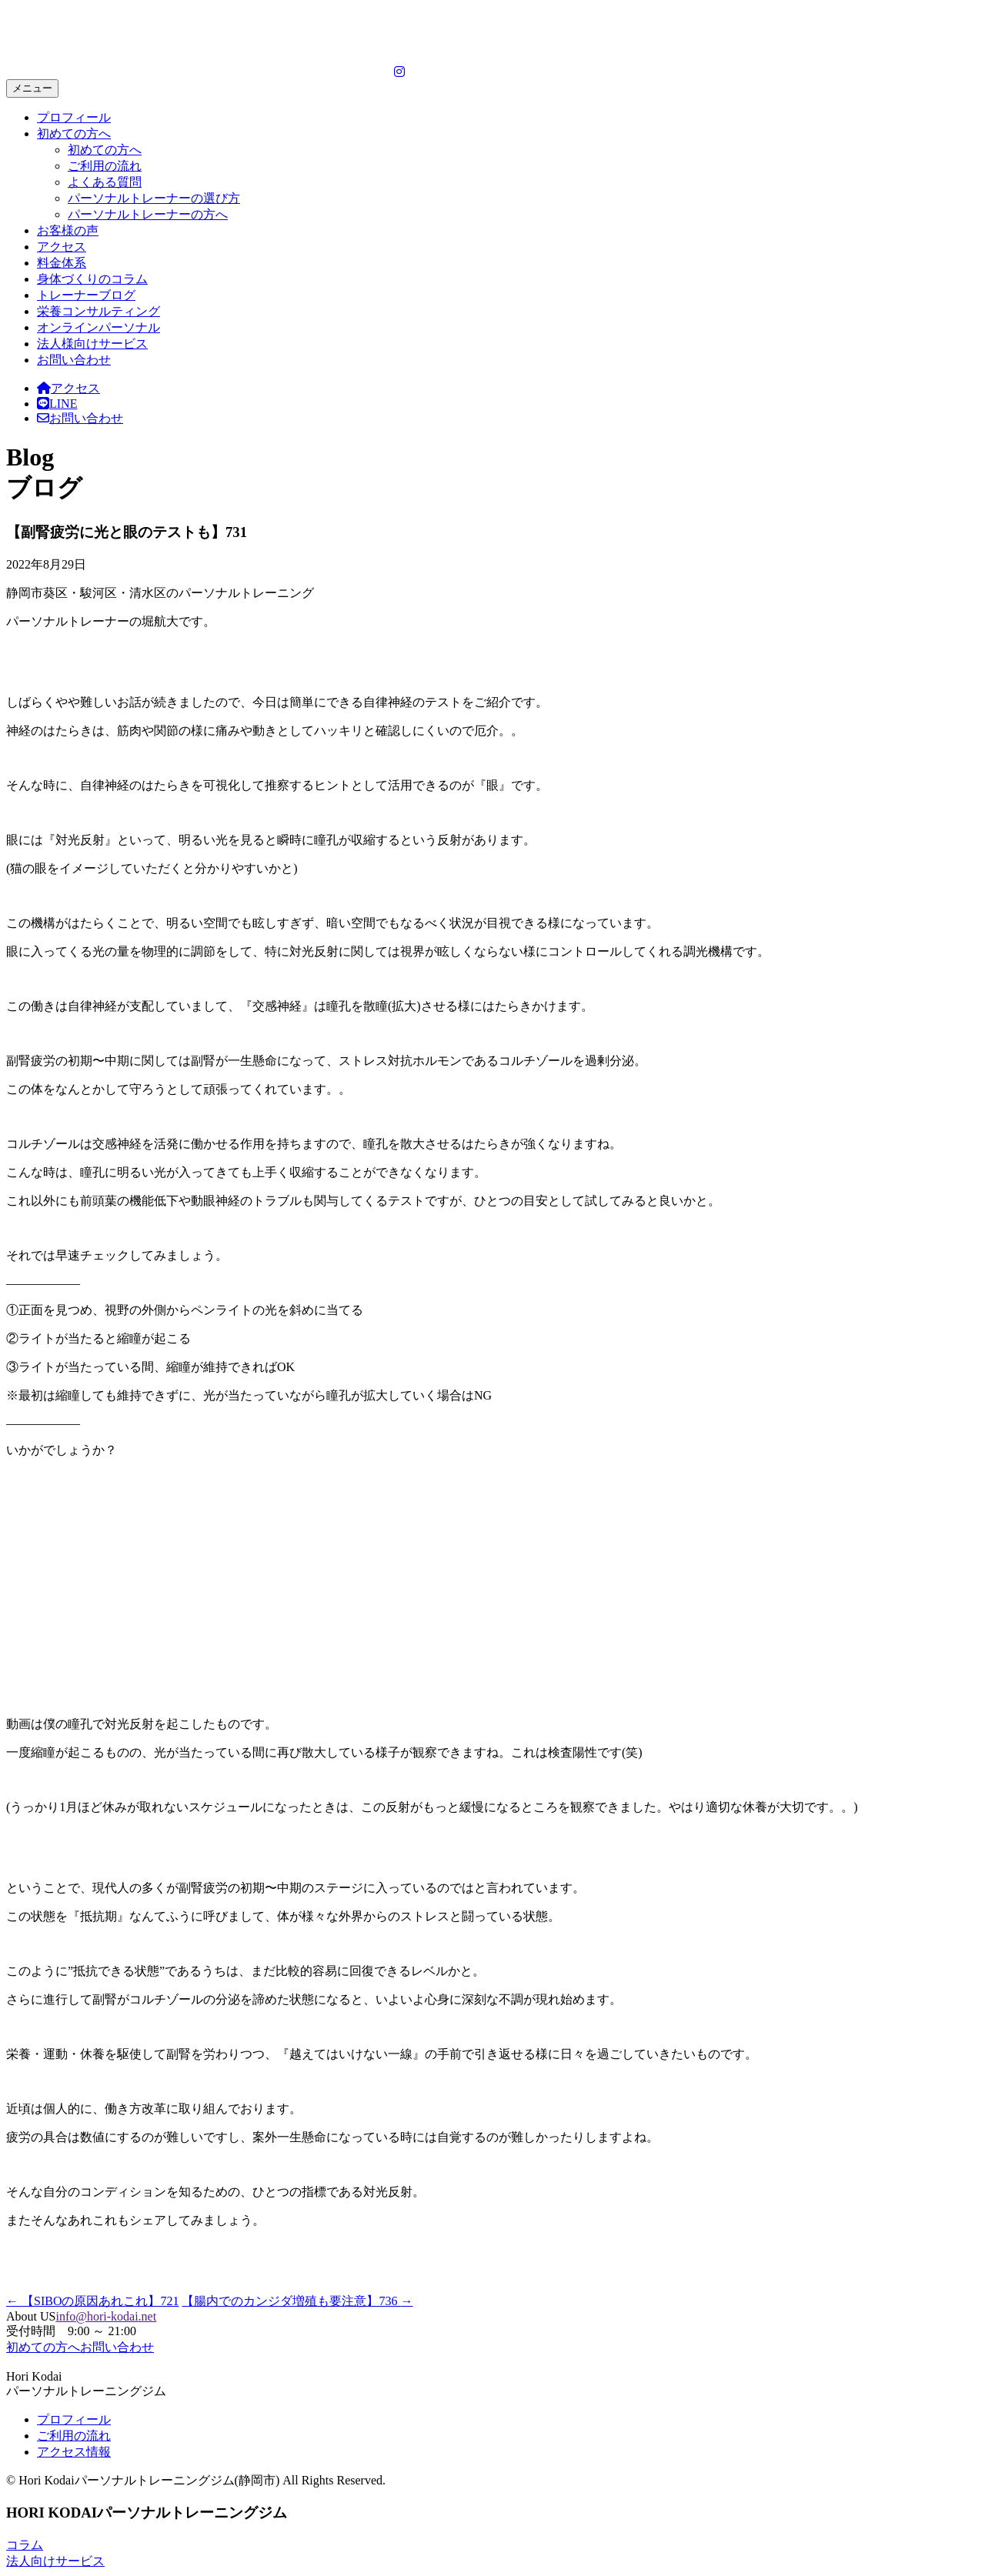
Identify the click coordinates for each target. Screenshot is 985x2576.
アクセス (61, 246)
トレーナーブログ (86, 295)
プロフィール (74, 117)
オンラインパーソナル (98, 327)
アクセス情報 (74, 2451)
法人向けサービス (55, 2561)
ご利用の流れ (105, 165)
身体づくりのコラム (92, 278)
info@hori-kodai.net (105, 2316)
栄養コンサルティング (98, 311)
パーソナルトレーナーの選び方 (154, 198)
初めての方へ (74, 133)
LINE (57, 403)
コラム (24, 2544)
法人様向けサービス (92, 343)
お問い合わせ (74, 359)
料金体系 (61, 262)
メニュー (32, 88)
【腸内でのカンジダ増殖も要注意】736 (297, 2300)
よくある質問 (105, 182)
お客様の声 (67, 230)
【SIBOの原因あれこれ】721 (92, 2300)
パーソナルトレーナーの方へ (148, 214)
